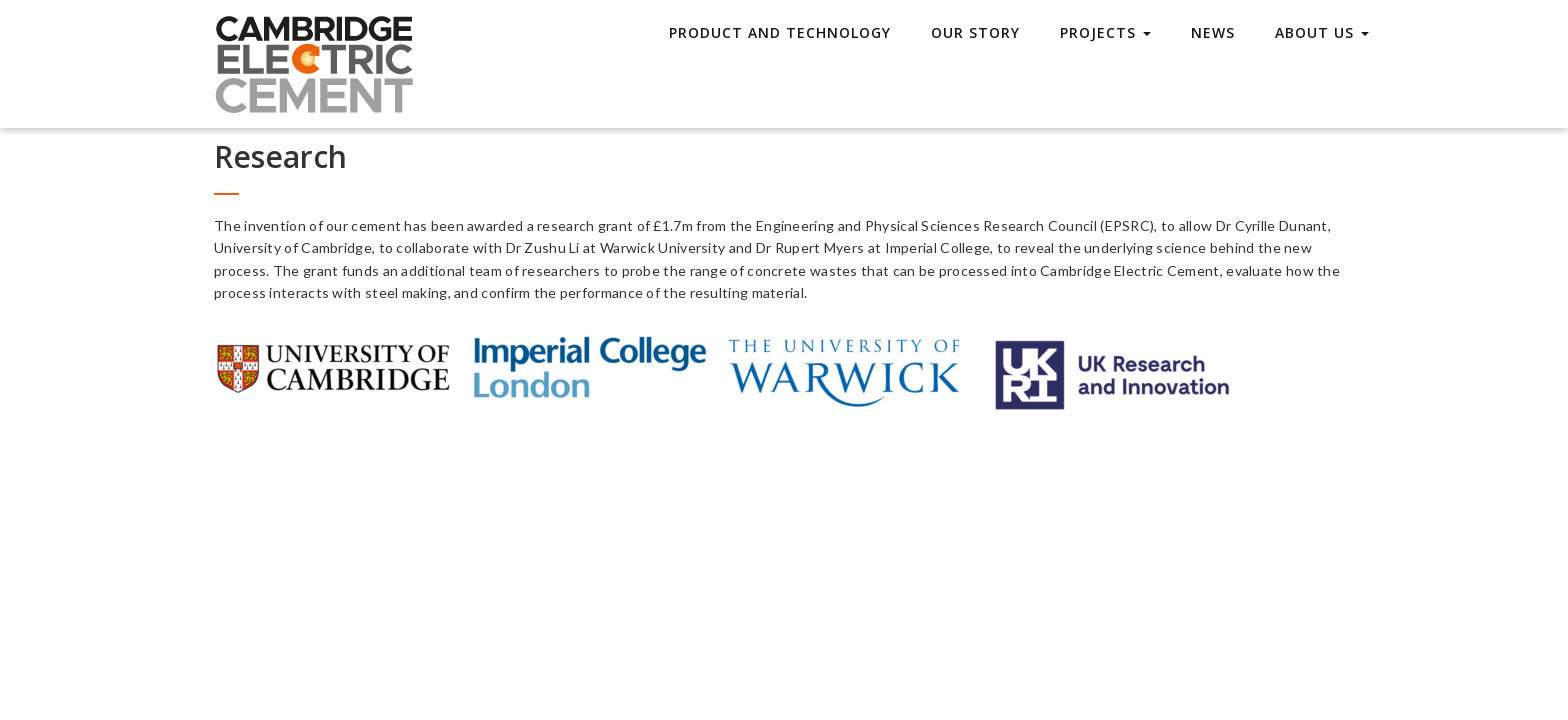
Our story (975, 32)
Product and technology (780, 32)
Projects (1105, 32)
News (1213, 32)
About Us (1322, 32)
